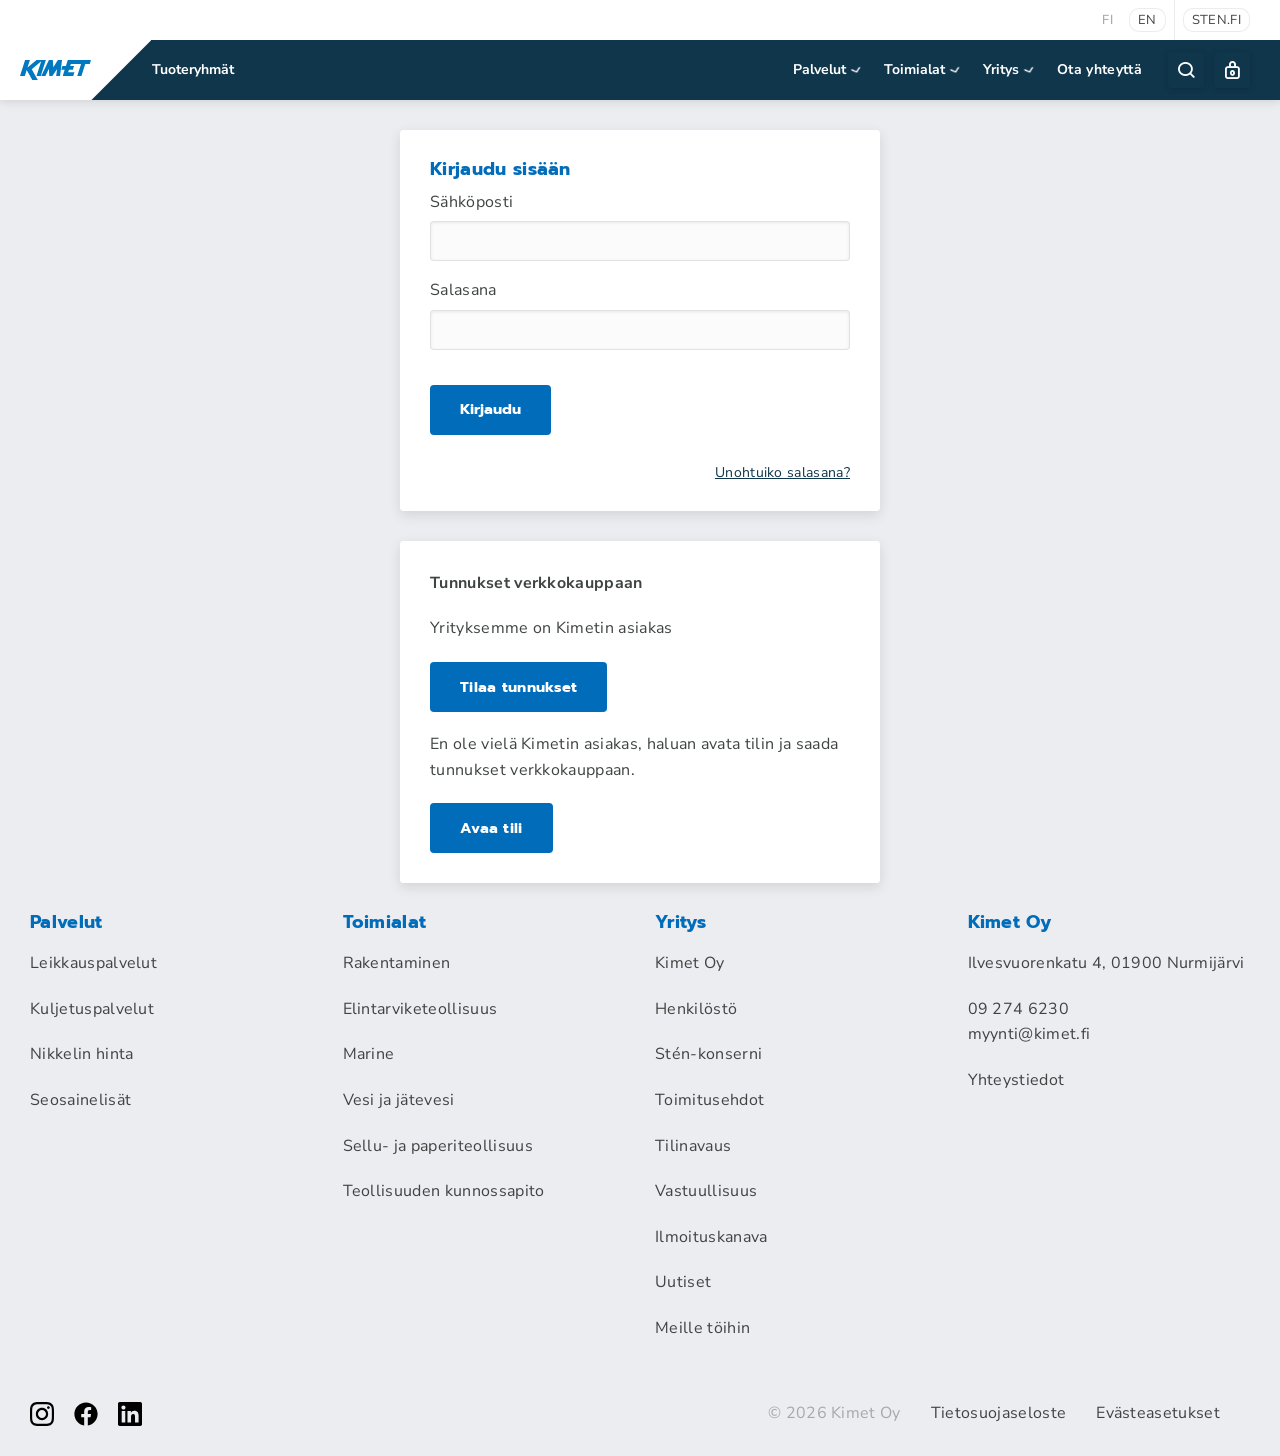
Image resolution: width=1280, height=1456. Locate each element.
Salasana (463, 290)
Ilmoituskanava (711, 1237)
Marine (369, 1054)
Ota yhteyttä (1099, 69)
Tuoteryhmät (193, 69)
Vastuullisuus (706, 1191)
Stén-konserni (708, 1054)
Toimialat (923, 69)
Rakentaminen (397, 963)
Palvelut (828, 69)
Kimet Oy (690, 963)
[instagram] (42, 1414)
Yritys (1010, 69)
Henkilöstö (696, 1009)
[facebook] (86, 1414)
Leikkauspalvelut (93, 963)
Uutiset (683, 1282)
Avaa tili (492, 828)
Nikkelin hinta (81, 1054)
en (1147, 20)
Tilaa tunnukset (522, 687)
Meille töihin (702, 1328)
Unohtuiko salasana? (782, 473)
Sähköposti (471, 202)
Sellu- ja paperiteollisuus (438, 1146)
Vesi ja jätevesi (399, 1100)
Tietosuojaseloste (998, 1413)
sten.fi (1216, 20)
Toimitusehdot (709, 1100)
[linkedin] (130, 1414)
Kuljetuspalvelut (92, 1009)
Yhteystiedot (1016, 1080)
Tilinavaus (693, 1146)
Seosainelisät (80, 1100)
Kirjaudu (492, 410)
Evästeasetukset (1158, 1413)
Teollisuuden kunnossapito (444, 1191)
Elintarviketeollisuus (420, 1009)
